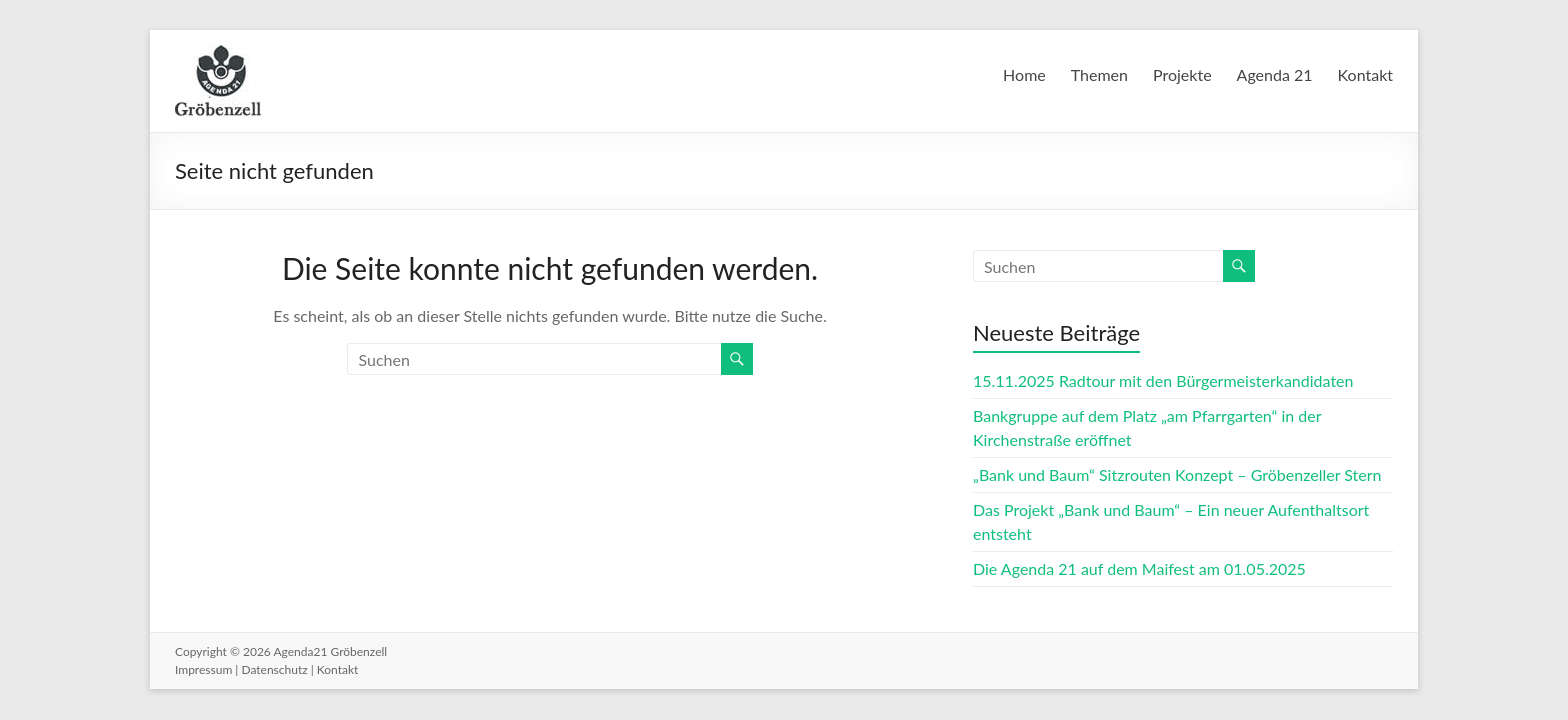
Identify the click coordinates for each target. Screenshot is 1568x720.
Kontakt (1365, 74)
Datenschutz (274, 669)
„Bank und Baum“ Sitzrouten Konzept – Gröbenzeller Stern (1177, 474)
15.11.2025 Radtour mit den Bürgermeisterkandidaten (1163, 380)
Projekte (1182, 74)
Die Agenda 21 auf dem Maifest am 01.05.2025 (1139, 568)
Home (1024, 74)
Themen (1099, 74)
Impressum (203, 669)
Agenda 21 (1275, 74)
